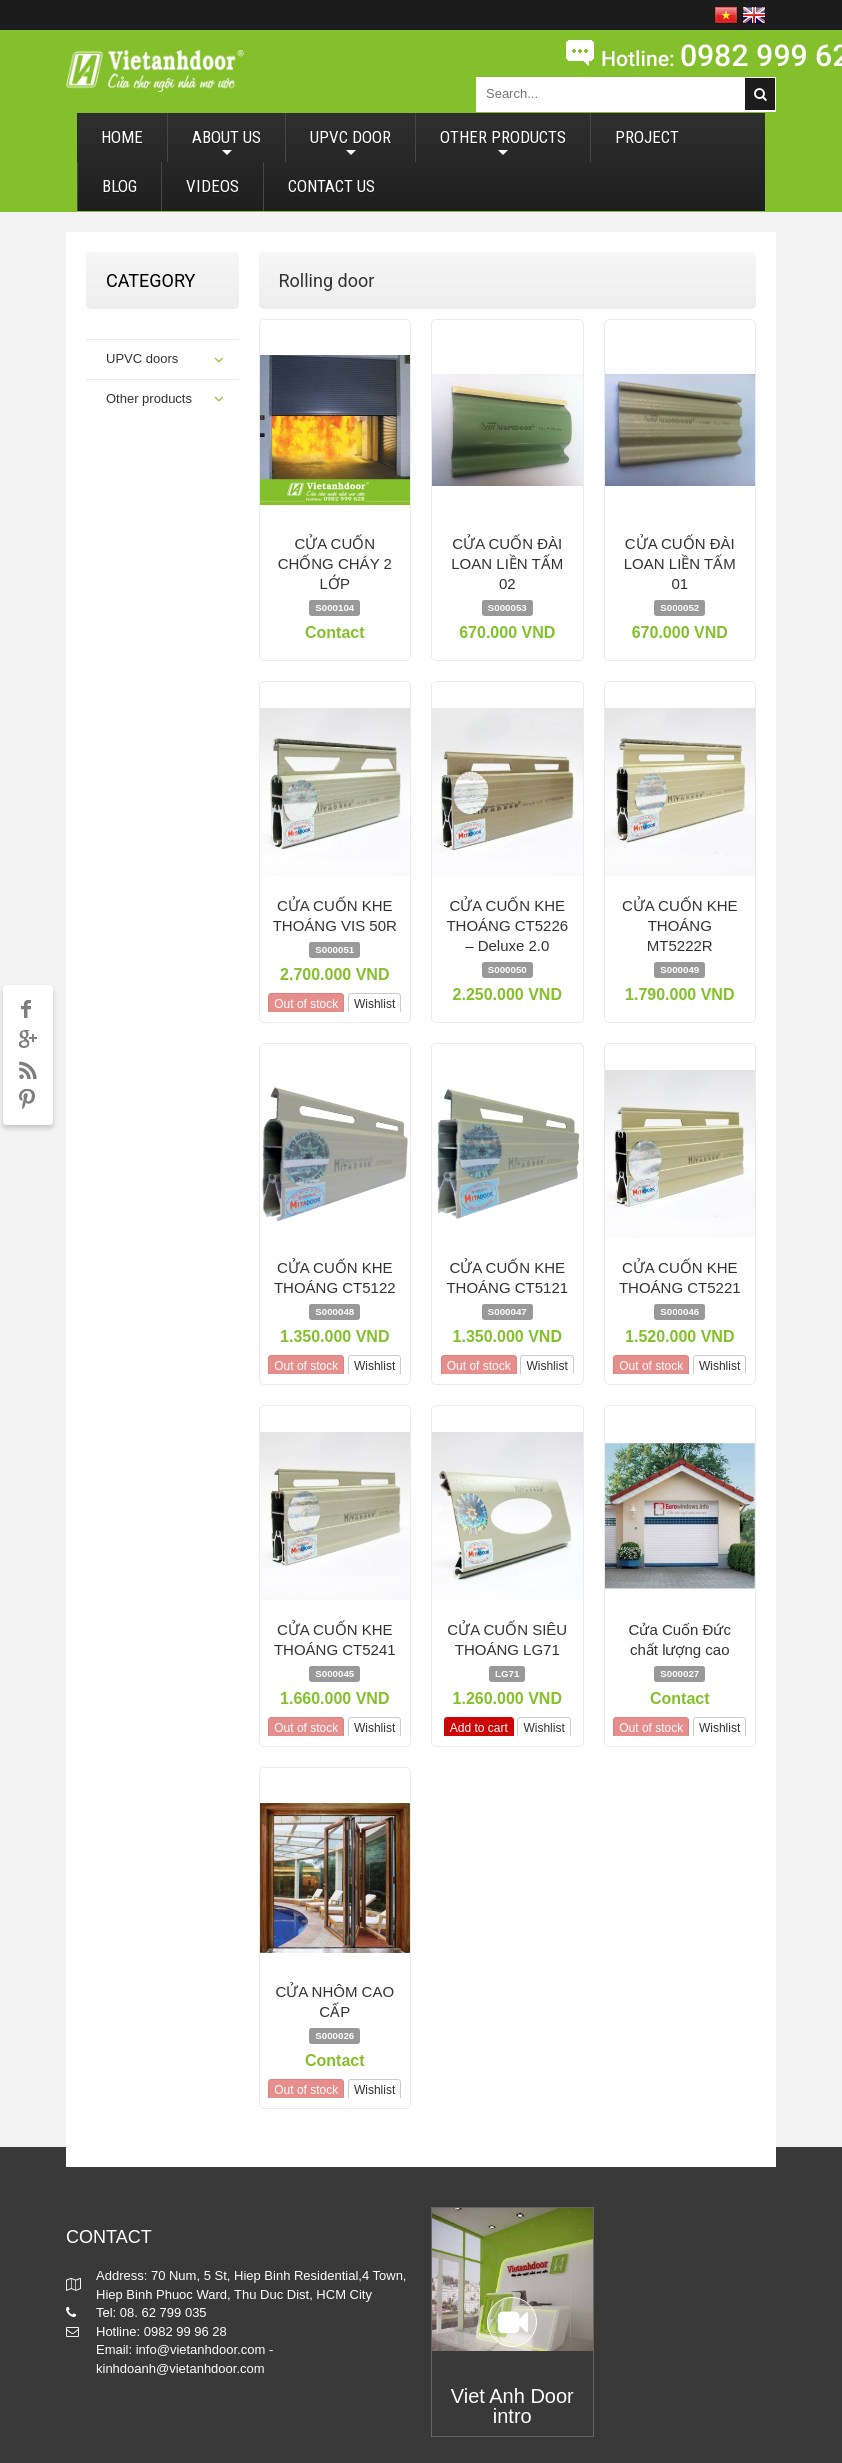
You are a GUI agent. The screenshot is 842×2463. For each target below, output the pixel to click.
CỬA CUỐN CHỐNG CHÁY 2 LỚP (335, 563)
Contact (335, 632)
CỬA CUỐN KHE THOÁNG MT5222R (680, 925)
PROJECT (647, 137)
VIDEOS (212, 186)
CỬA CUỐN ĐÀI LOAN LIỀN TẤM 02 (507, 563)
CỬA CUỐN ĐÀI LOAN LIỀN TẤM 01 (680, 563)
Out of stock (306, 1004)
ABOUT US (226, 144)
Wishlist (374, 1004)
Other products (149, 398)
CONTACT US (331, 186)
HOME (122, 137)
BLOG (119, 186)
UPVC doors (142, 358)
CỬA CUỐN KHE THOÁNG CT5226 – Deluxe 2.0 (507, 925)
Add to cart (479, 1728)
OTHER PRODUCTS (503, 144)
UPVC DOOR (350, 144)
